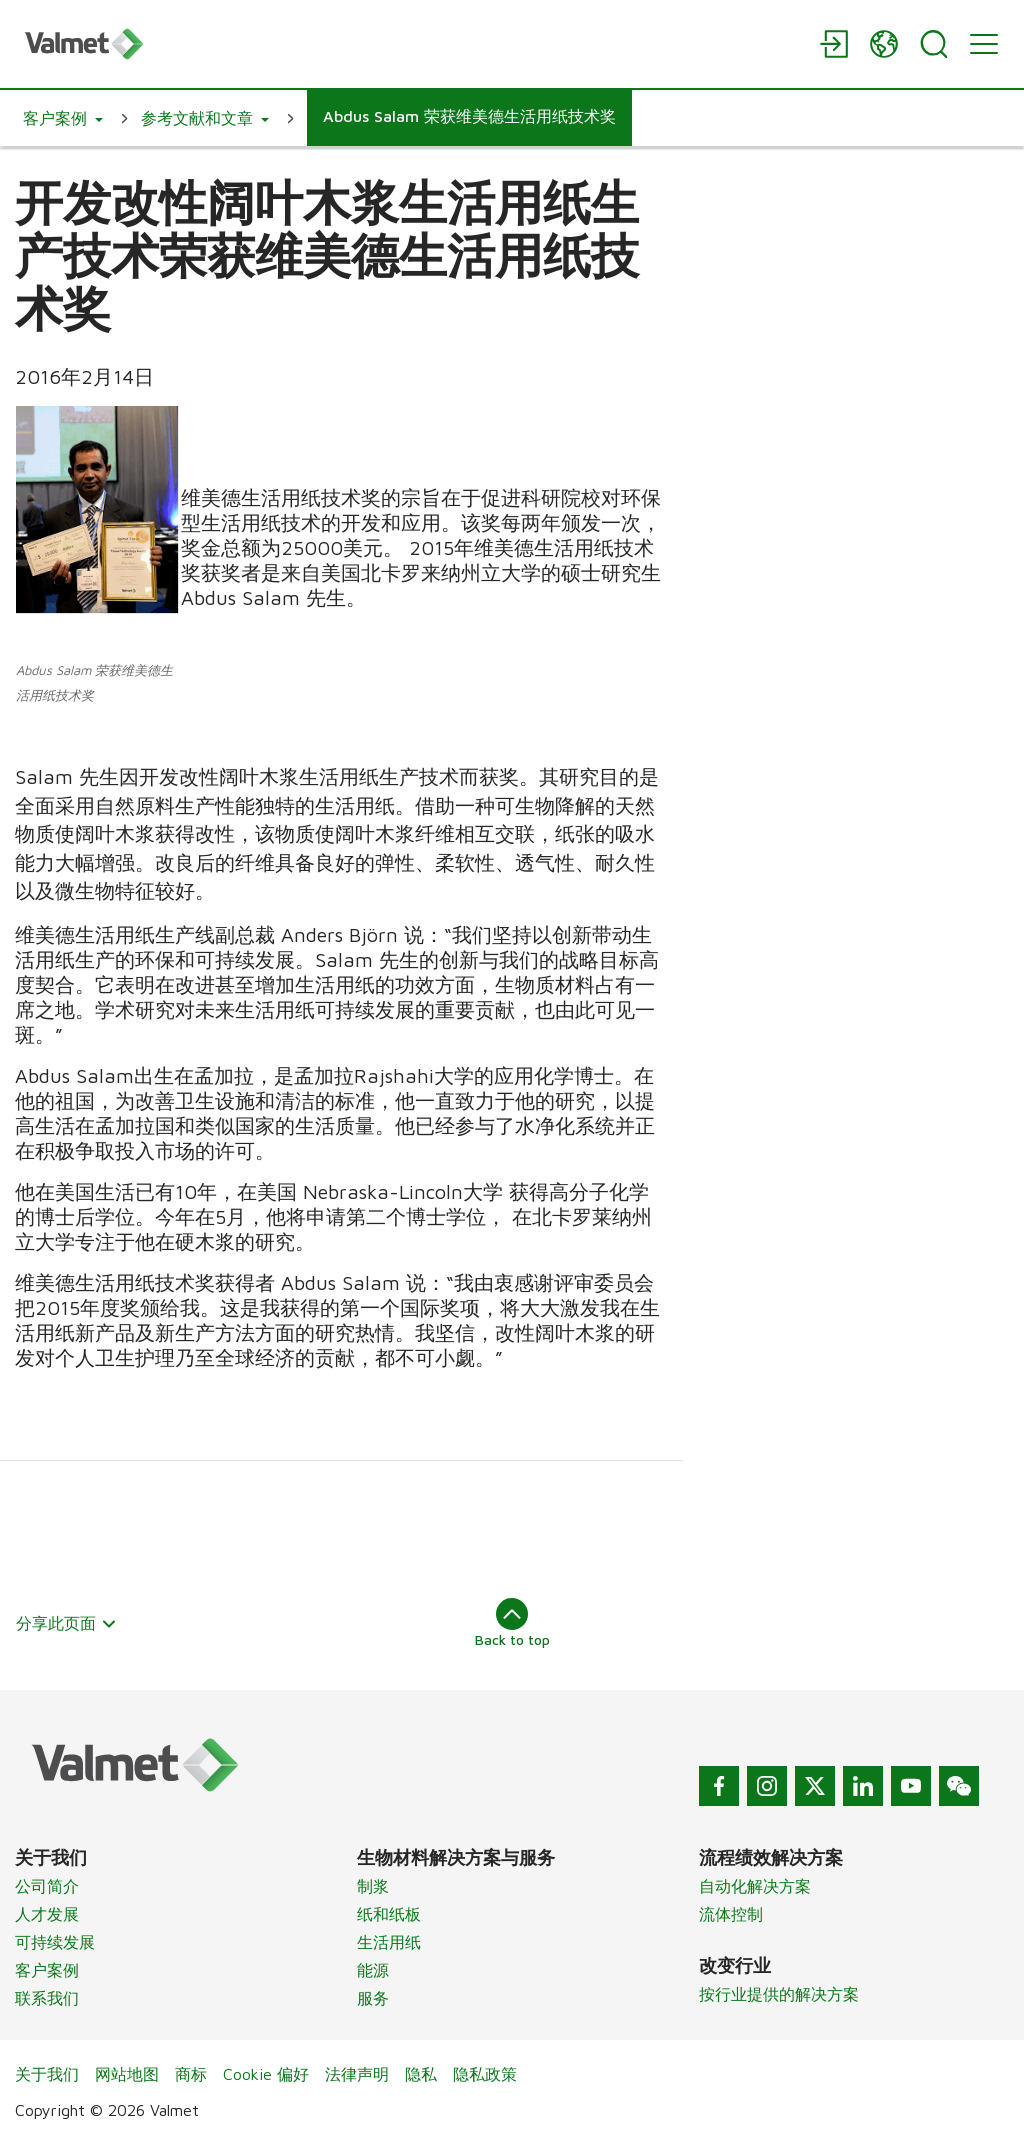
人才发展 (47, 1914)
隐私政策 (485, 2074)
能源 (373, 1970)
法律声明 (357, 2074)
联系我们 (47, 1998)
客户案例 (47, 1970)
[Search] (934, 44)
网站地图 (127, 2074)
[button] (63, 118)
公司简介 (47, 1886)
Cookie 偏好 (266, 2074)
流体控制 (731, 1914)
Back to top (512, 1623)
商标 (191, 2074)
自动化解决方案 (755, 1886)
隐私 (421, 2074)
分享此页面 (66, 1623)
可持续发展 (55, 1942)
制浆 (373, 1886)
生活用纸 (389, 1942)
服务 (373, 1998)
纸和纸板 (389, 1914)
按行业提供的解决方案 (779, 1994)
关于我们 (47, 2074)
